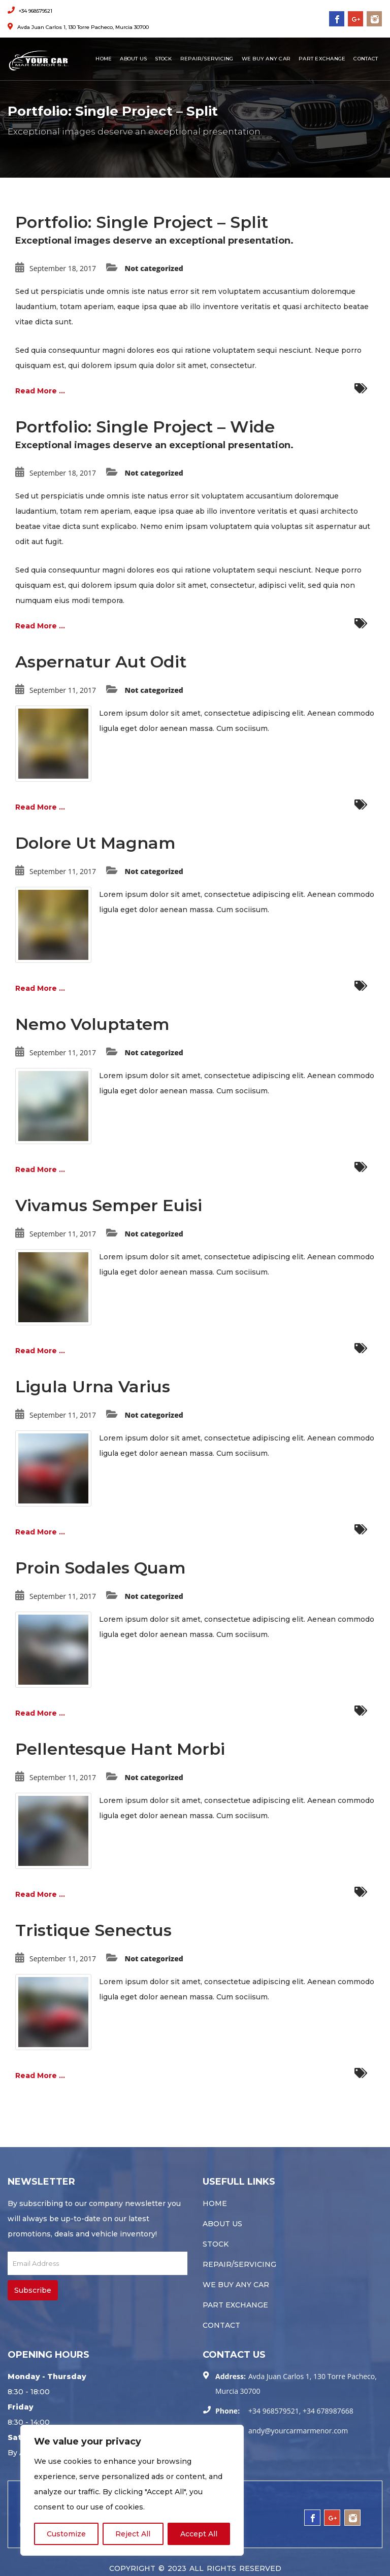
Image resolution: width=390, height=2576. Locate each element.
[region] (132, 2490)
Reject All (132, 2533)
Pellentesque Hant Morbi (120, 1749)
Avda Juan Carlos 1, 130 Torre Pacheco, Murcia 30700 (78, 27)
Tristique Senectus (93, 1930)
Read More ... (40, 390)
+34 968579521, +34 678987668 (300, 2411)
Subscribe (32, 2290)
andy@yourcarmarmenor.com (298, 2430)
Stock (163, 58)
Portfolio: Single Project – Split (141, 222)
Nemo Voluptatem (92, 1024)
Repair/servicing (207, 58)
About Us (133, 58)
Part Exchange (322, 58)
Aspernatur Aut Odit (100, 662)
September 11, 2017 (62, 690)
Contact (365, 58)
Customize (66, 2533)
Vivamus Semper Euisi (108, 1205)
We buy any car (266, 58)
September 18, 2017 (62, 268)
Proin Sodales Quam (100, 1568)
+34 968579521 (30, 11)
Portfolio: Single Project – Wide (145, 427)
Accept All (198, 2533)
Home (103, 58)
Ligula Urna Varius (92, 1386)
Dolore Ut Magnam (95, 843)
